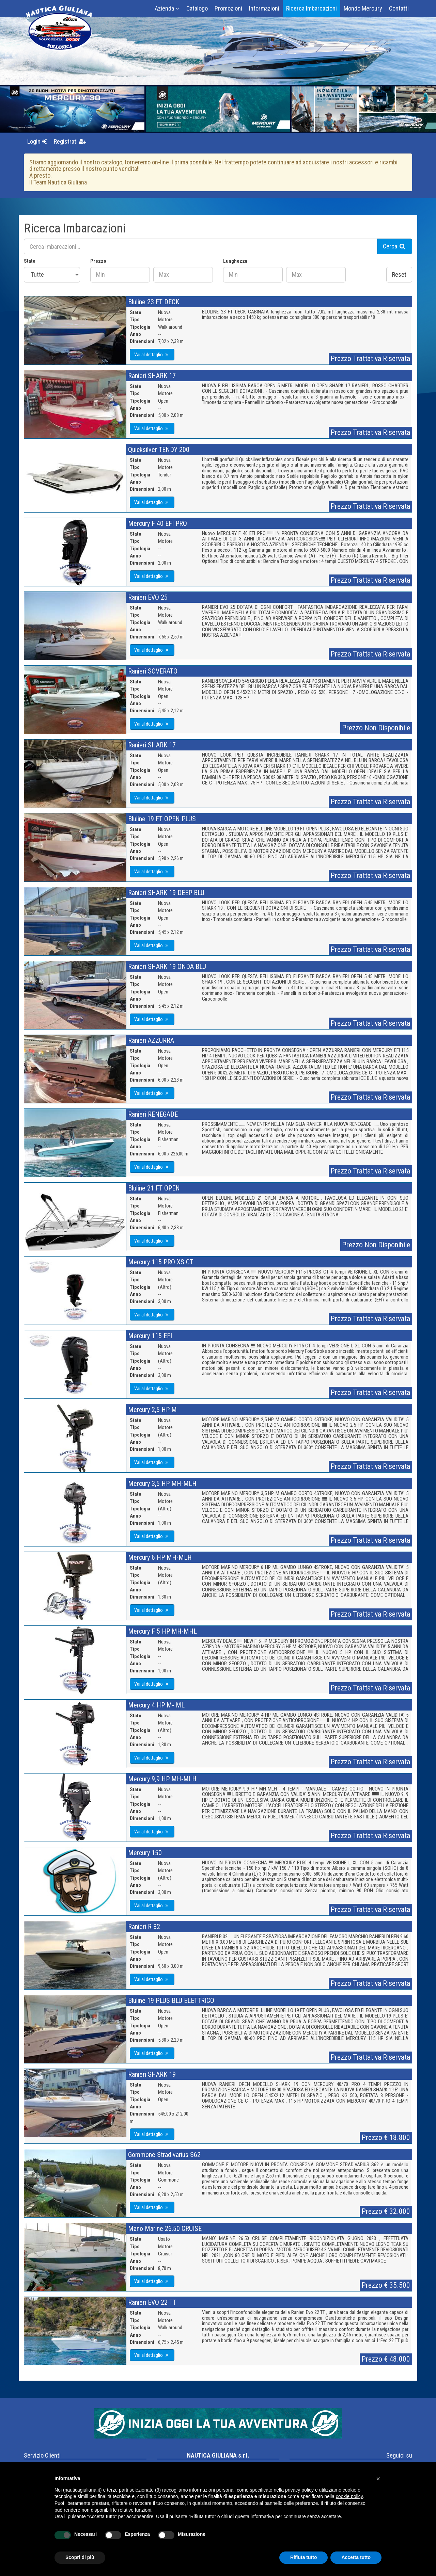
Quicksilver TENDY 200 (158, 449)
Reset (399, 274)
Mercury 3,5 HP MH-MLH (162, 1483)
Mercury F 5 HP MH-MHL (162, 1631)
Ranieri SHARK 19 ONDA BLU (167, 966)
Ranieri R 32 (144, 1927)
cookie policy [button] (349, 2496)
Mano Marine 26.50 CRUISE (165, 2228)
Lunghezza (235, 261)
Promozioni (228, 8)
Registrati (70, 141)
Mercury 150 (145, 1853)
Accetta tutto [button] (356, 2557)
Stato (29, 261)
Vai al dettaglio (152, 354)
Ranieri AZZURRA (151, 1040)
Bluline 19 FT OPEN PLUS (162, 819)
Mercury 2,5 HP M (152, 1410)
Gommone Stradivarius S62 (164, 2155)
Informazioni (264, 8)
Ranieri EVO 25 (148, 597)
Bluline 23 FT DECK (153, 302)
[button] (378, 2478)
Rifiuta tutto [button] (303, 2557)
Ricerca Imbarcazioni (311, 8)
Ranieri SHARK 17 (152, 376)
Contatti (399, 8)
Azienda (167, 8)
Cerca (394, 246)
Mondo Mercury (363, 8)
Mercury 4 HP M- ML (156, 1705)
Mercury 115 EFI (150, 1336)
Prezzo (98, 261)
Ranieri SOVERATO (152, 671)
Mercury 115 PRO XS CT (160, 1262)
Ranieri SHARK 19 (152, 2074)
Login (37, 141)
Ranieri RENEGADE (153, 1114)
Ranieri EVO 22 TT (152, 2302)
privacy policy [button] (299, 2490)
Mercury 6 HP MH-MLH (160, 1557)
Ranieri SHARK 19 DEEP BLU (166, 893)
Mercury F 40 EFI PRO (157, 523)
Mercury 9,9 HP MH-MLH (162, 1779)
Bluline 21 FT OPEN (154, 1188)
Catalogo (197, 8)
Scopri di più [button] (79, 2557)
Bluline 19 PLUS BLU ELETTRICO (171, 2000)
